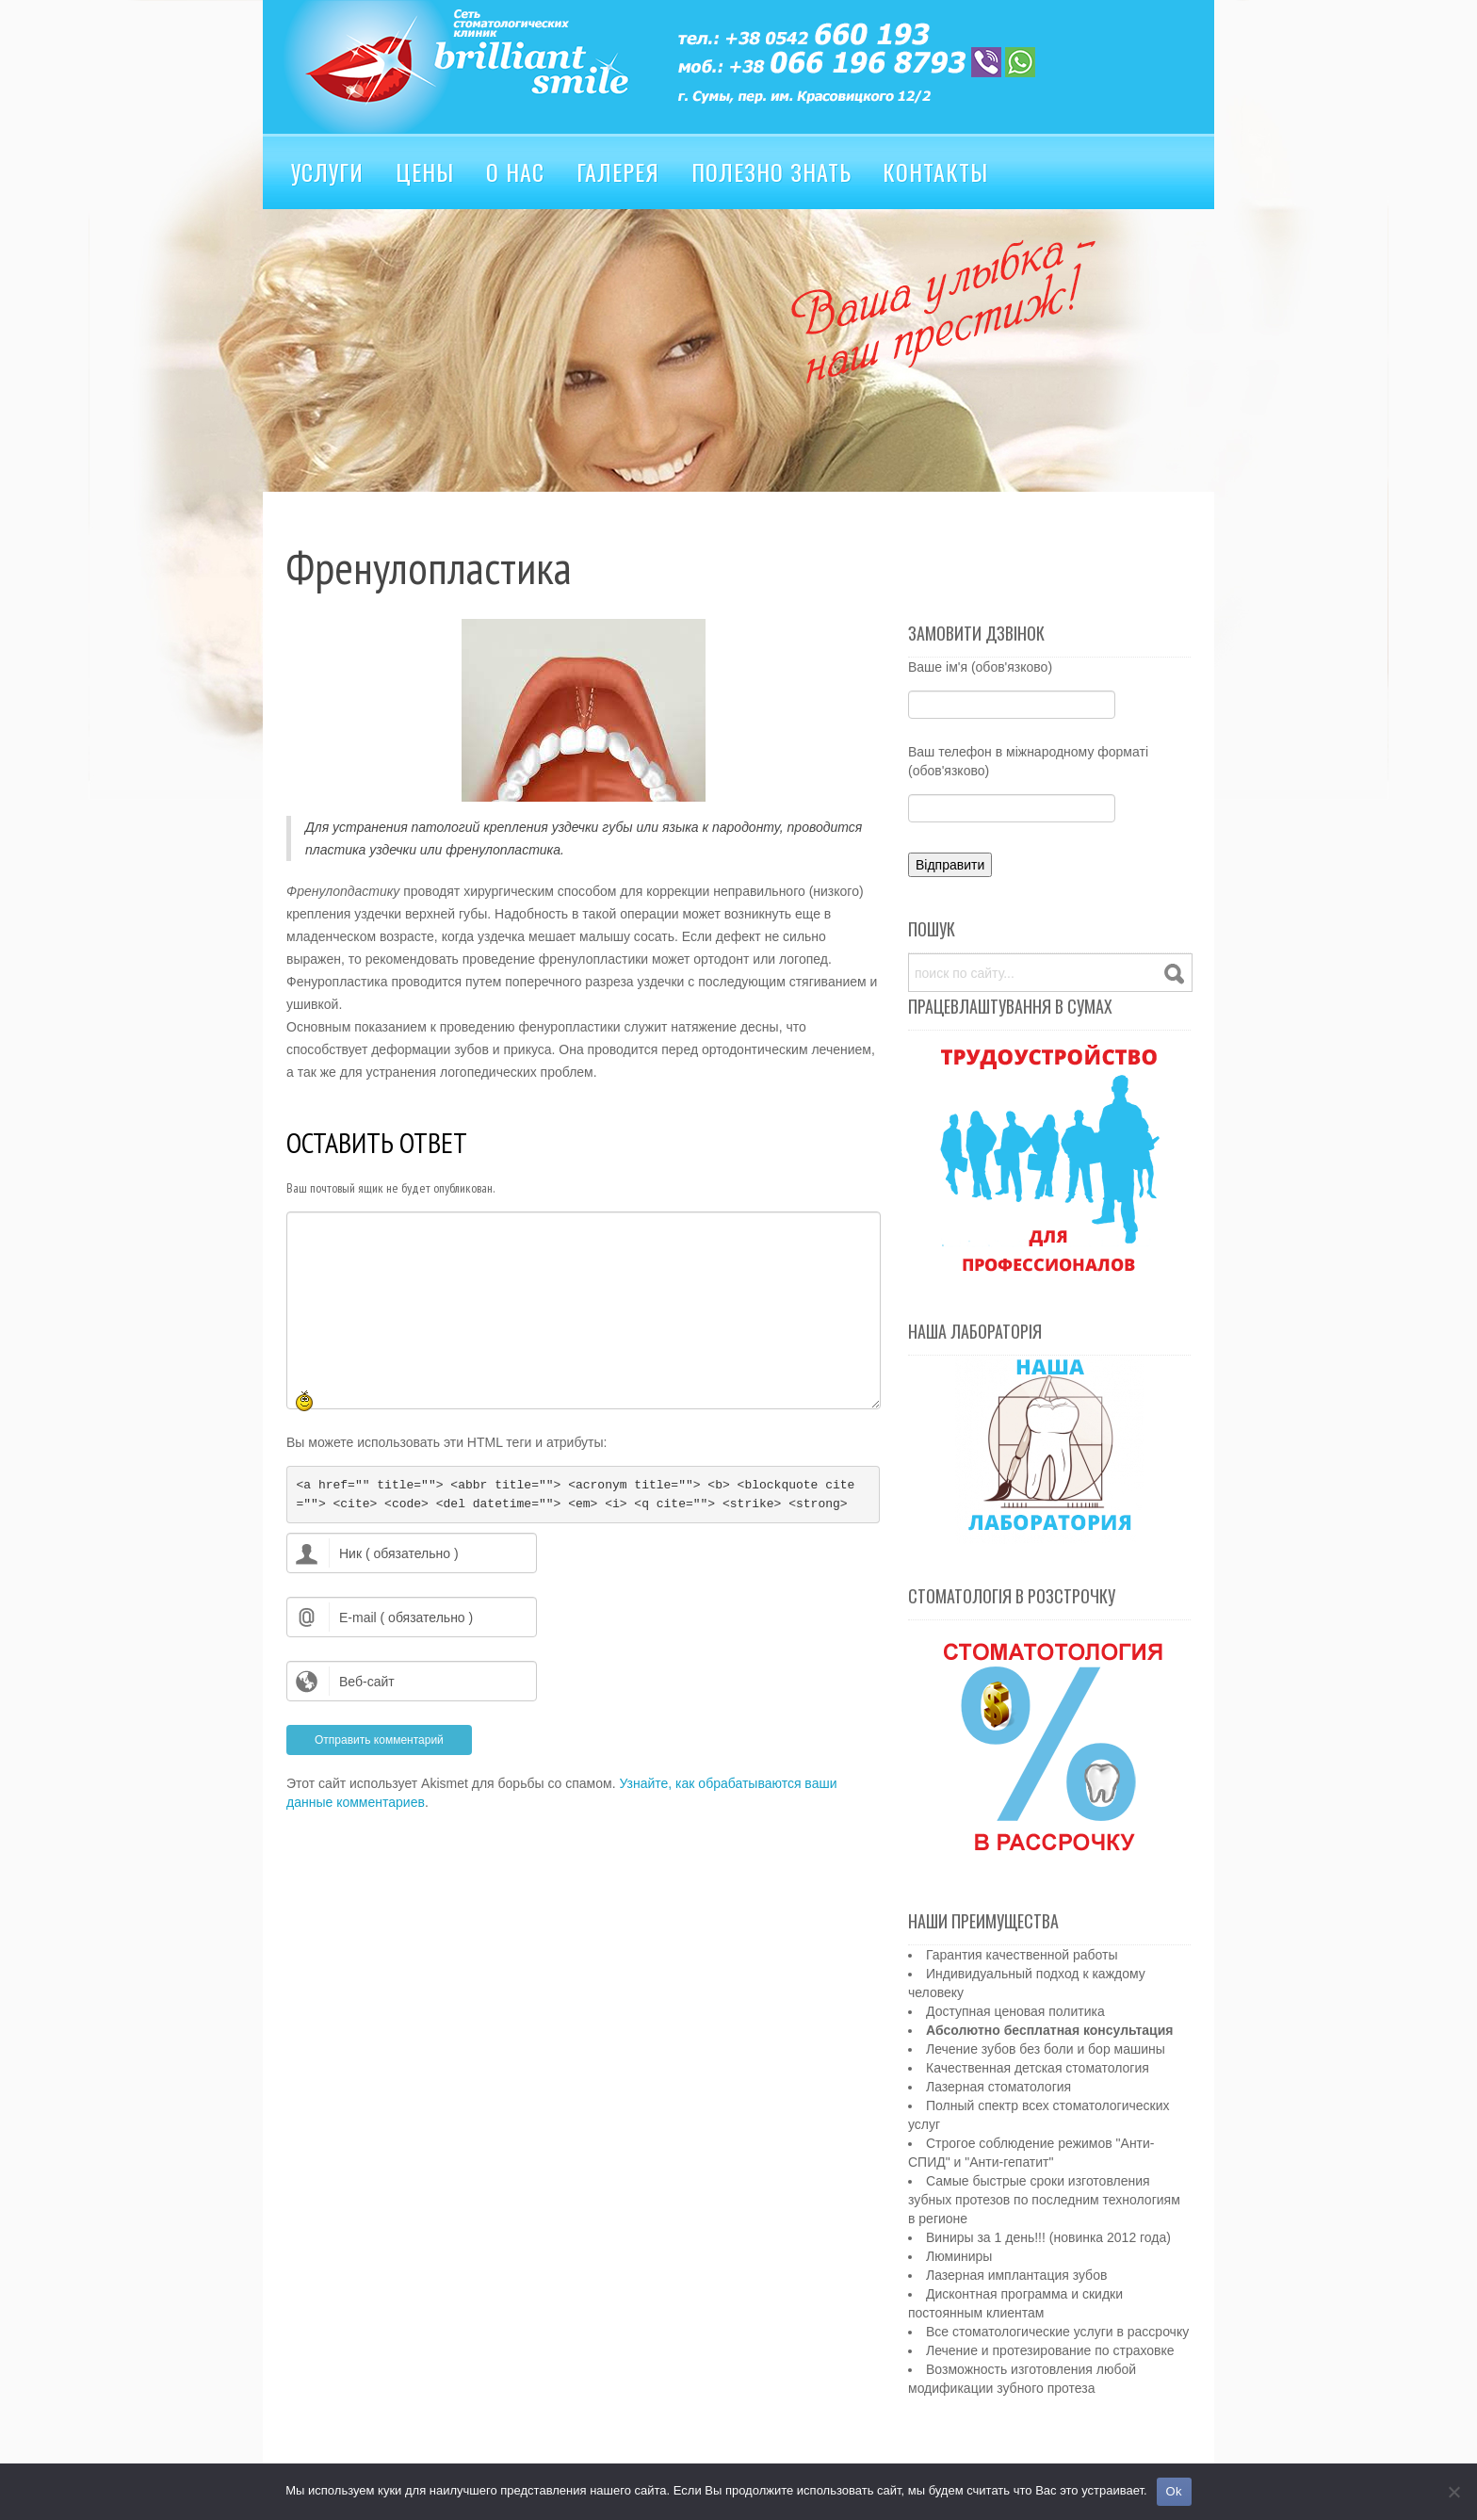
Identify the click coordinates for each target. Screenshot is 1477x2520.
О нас (515, 171)
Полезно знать (771, 171)
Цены (425, 171)
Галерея (617, 171)
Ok (1174, 2491)
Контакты (935, 171)
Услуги (327, 171)
